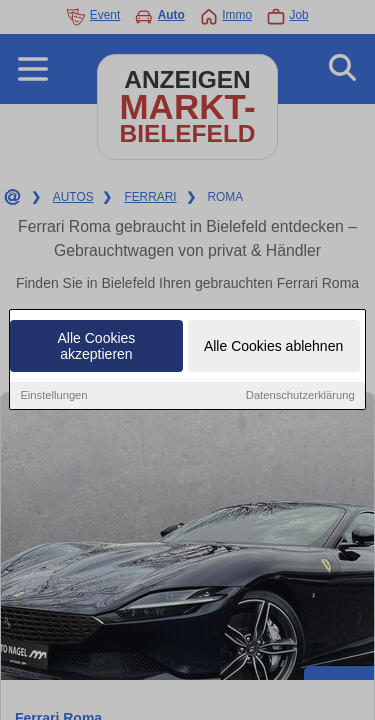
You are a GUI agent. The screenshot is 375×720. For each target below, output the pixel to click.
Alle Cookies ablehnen (273, 347)
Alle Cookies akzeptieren (97, 347)
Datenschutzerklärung (300, 396)
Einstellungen (53, 396)
